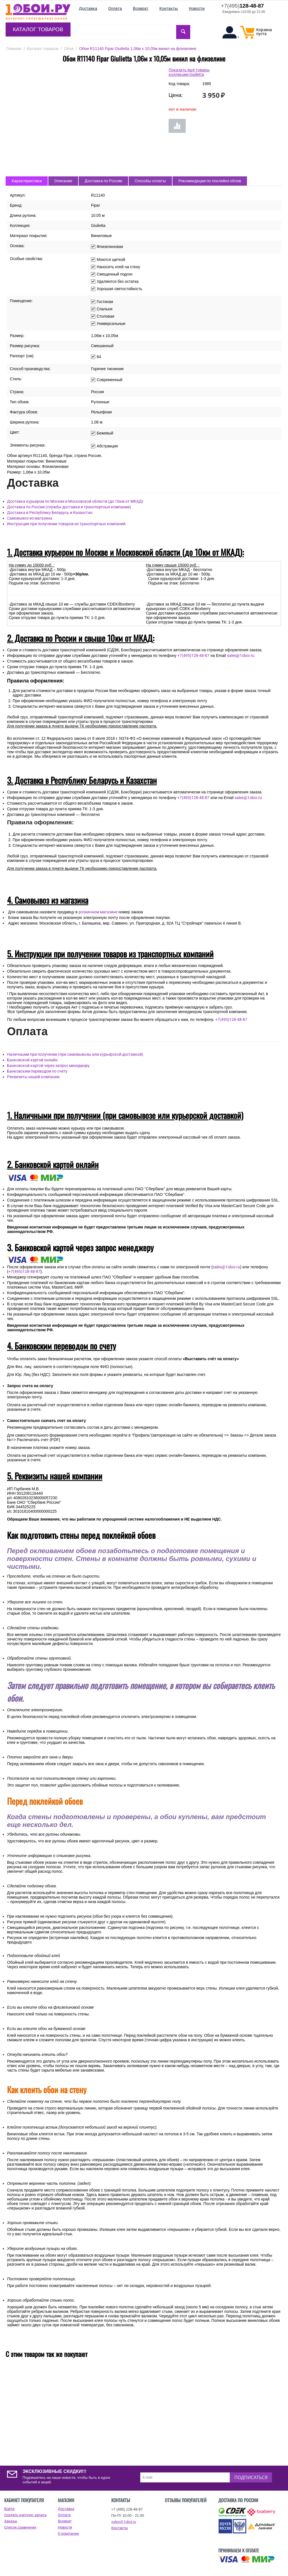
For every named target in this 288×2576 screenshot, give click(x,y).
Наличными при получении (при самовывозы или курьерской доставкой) (75, 1054)
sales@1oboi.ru (240, 655)
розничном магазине (98, 912)
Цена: (176, 95)
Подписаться (250, 2477)
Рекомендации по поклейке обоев (209, 181)
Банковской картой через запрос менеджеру (48, 1065)
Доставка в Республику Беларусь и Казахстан (49, 512)
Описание (63, 181)
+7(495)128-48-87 (193, 655)
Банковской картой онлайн (32, 1060)
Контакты (119, 2528)
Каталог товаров (38, 29)
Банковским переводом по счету (37, 1071)
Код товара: (179, 83)
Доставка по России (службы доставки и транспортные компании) (69, 507)
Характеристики (27, 181)
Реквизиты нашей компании (33, 1077)
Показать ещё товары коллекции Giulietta (189, 72)
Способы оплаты (150, 181)
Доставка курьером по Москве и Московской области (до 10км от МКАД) (75, 501)
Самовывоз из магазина (29, 518)
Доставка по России (103, 181)
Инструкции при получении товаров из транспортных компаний (66, 524)
